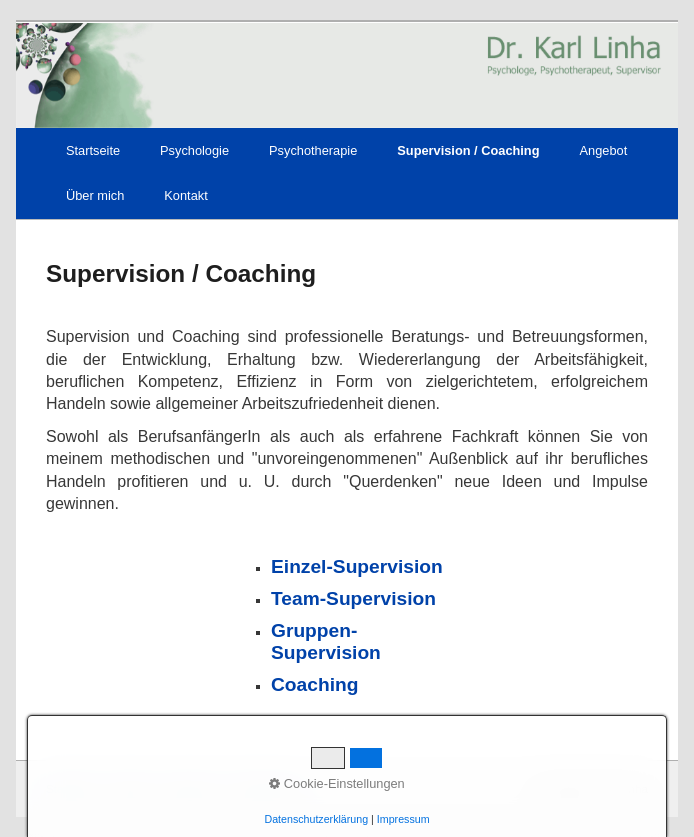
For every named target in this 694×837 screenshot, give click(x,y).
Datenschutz (266, 788)
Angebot (604, 150)
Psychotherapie (313, 150)
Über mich (95, 195)
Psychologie (194, 150)
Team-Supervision (353, 598)
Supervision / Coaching (468, 150)
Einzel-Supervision (357, 566)
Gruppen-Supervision (326, 641)
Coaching (314, 684)
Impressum (191, 788)
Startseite (93, 150)
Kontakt (185, 195)
